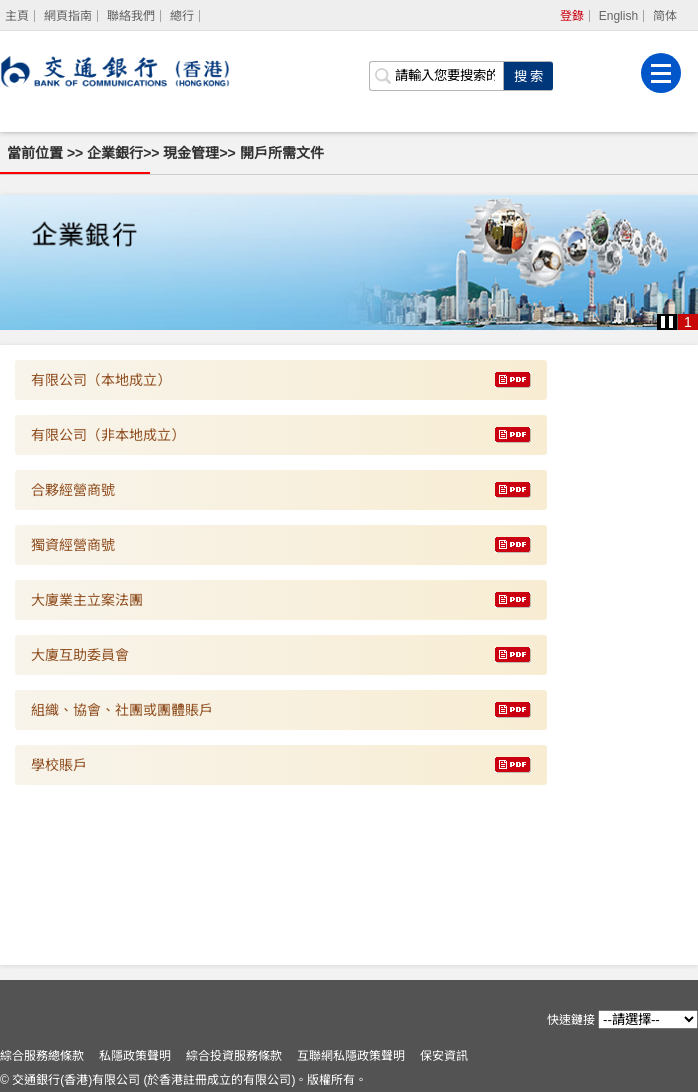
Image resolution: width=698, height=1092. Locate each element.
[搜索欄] (436, 76)
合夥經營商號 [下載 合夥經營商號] (73, 490)
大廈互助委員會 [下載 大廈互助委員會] (80, 655)
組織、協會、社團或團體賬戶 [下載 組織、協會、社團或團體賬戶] (122, 710)
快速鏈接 (571, 1020)
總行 (182, 16)
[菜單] (661, 73)
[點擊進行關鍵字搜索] (528, 76)
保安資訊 (444, 1056)
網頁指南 (68, 16)
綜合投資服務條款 (234, 1056)
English (618, 16)
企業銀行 (115, 153)
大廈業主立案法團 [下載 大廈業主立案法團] (87, 600)
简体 (665, 16)
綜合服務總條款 (42, 1056)
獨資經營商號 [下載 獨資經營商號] (73, 545)
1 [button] (688, 322)
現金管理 (191, 153)
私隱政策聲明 (135, 1056)
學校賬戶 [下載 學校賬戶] (59, 765)
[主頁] (17, 16)
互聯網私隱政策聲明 (351, 1056)
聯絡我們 (131, 16)
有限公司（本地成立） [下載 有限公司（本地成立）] (101, 380)
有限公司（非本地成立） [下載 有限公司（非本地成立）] (108, 435)
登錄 (572, 16)
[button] (667, 322)
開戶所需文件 (282, 153)
